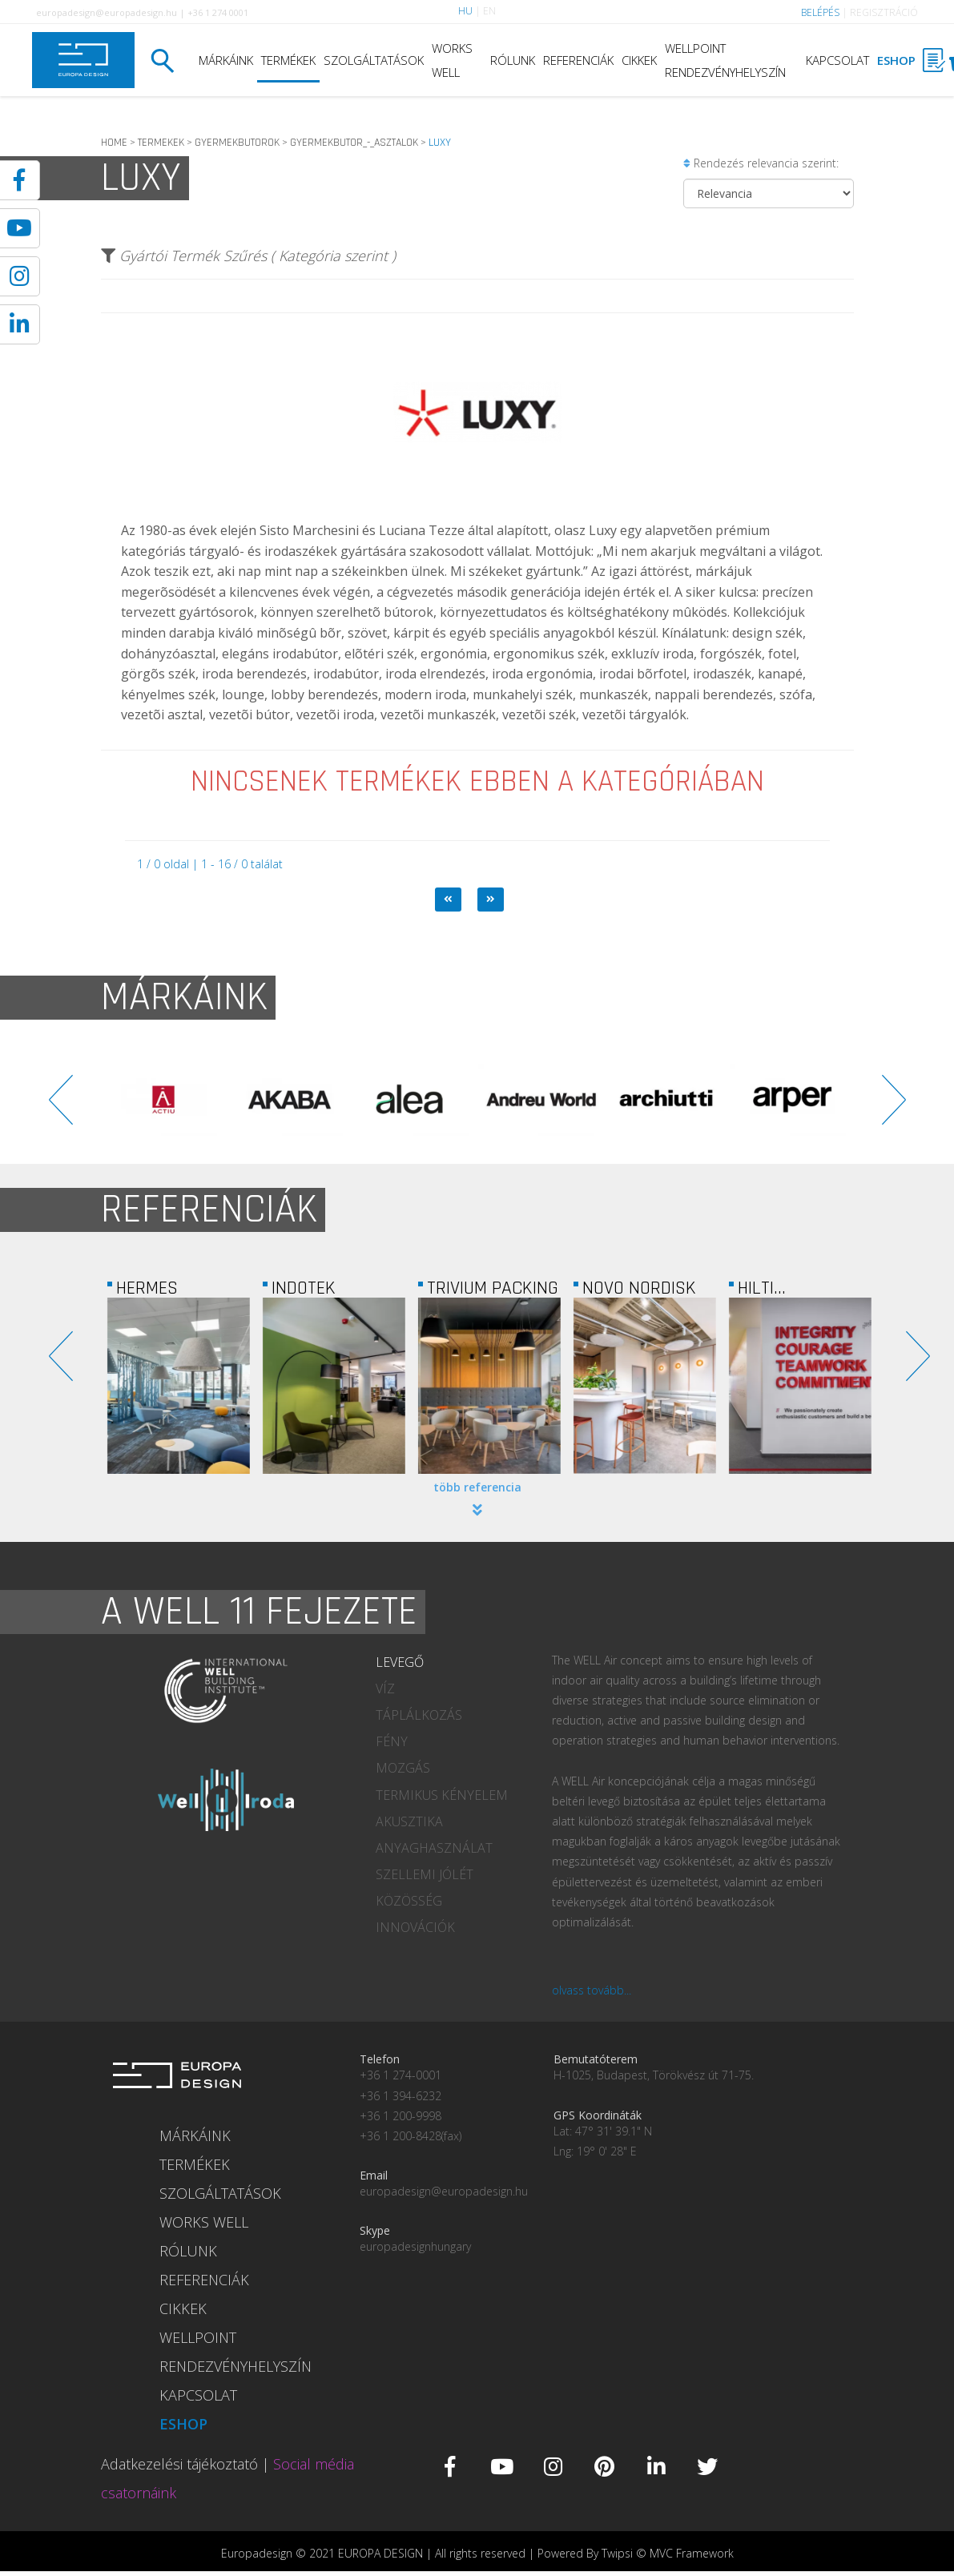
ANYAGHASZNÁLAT (434, 1848)
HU (465, 11)
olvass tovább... (591, 1990)
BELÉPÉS (820, 12)
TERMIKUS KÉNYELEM (442, 1795)
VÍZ (385, 1688)
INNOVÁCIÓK (415, 1927)
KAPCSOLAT (837, 60)
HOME (114, 142)
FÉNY (392, 1741)
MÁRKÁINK (226, 60)
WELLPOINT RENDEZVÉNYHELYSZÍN (725, 60)
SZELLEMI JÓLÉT (424, 1874)
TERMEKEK (161, 142)
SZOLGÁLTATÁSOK (374, 60)
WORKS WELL (452, 60)
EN (489, 11)
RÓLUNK (512, 60)
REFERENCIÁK (578, 60)
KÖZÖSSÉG (409, 1901)
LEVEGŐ (400, 1662)
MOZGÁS (403, 1768)
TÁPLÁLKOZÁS (419, 1715)
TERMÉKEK (288, 60)
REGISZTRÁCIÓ (884, 12)
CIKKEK (639, 60)
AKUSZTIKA (409, 1821)
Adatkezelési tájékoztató (179, 2463)
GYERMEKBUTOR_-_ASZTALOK (354, 142)
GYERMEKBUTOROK (237, 142)
